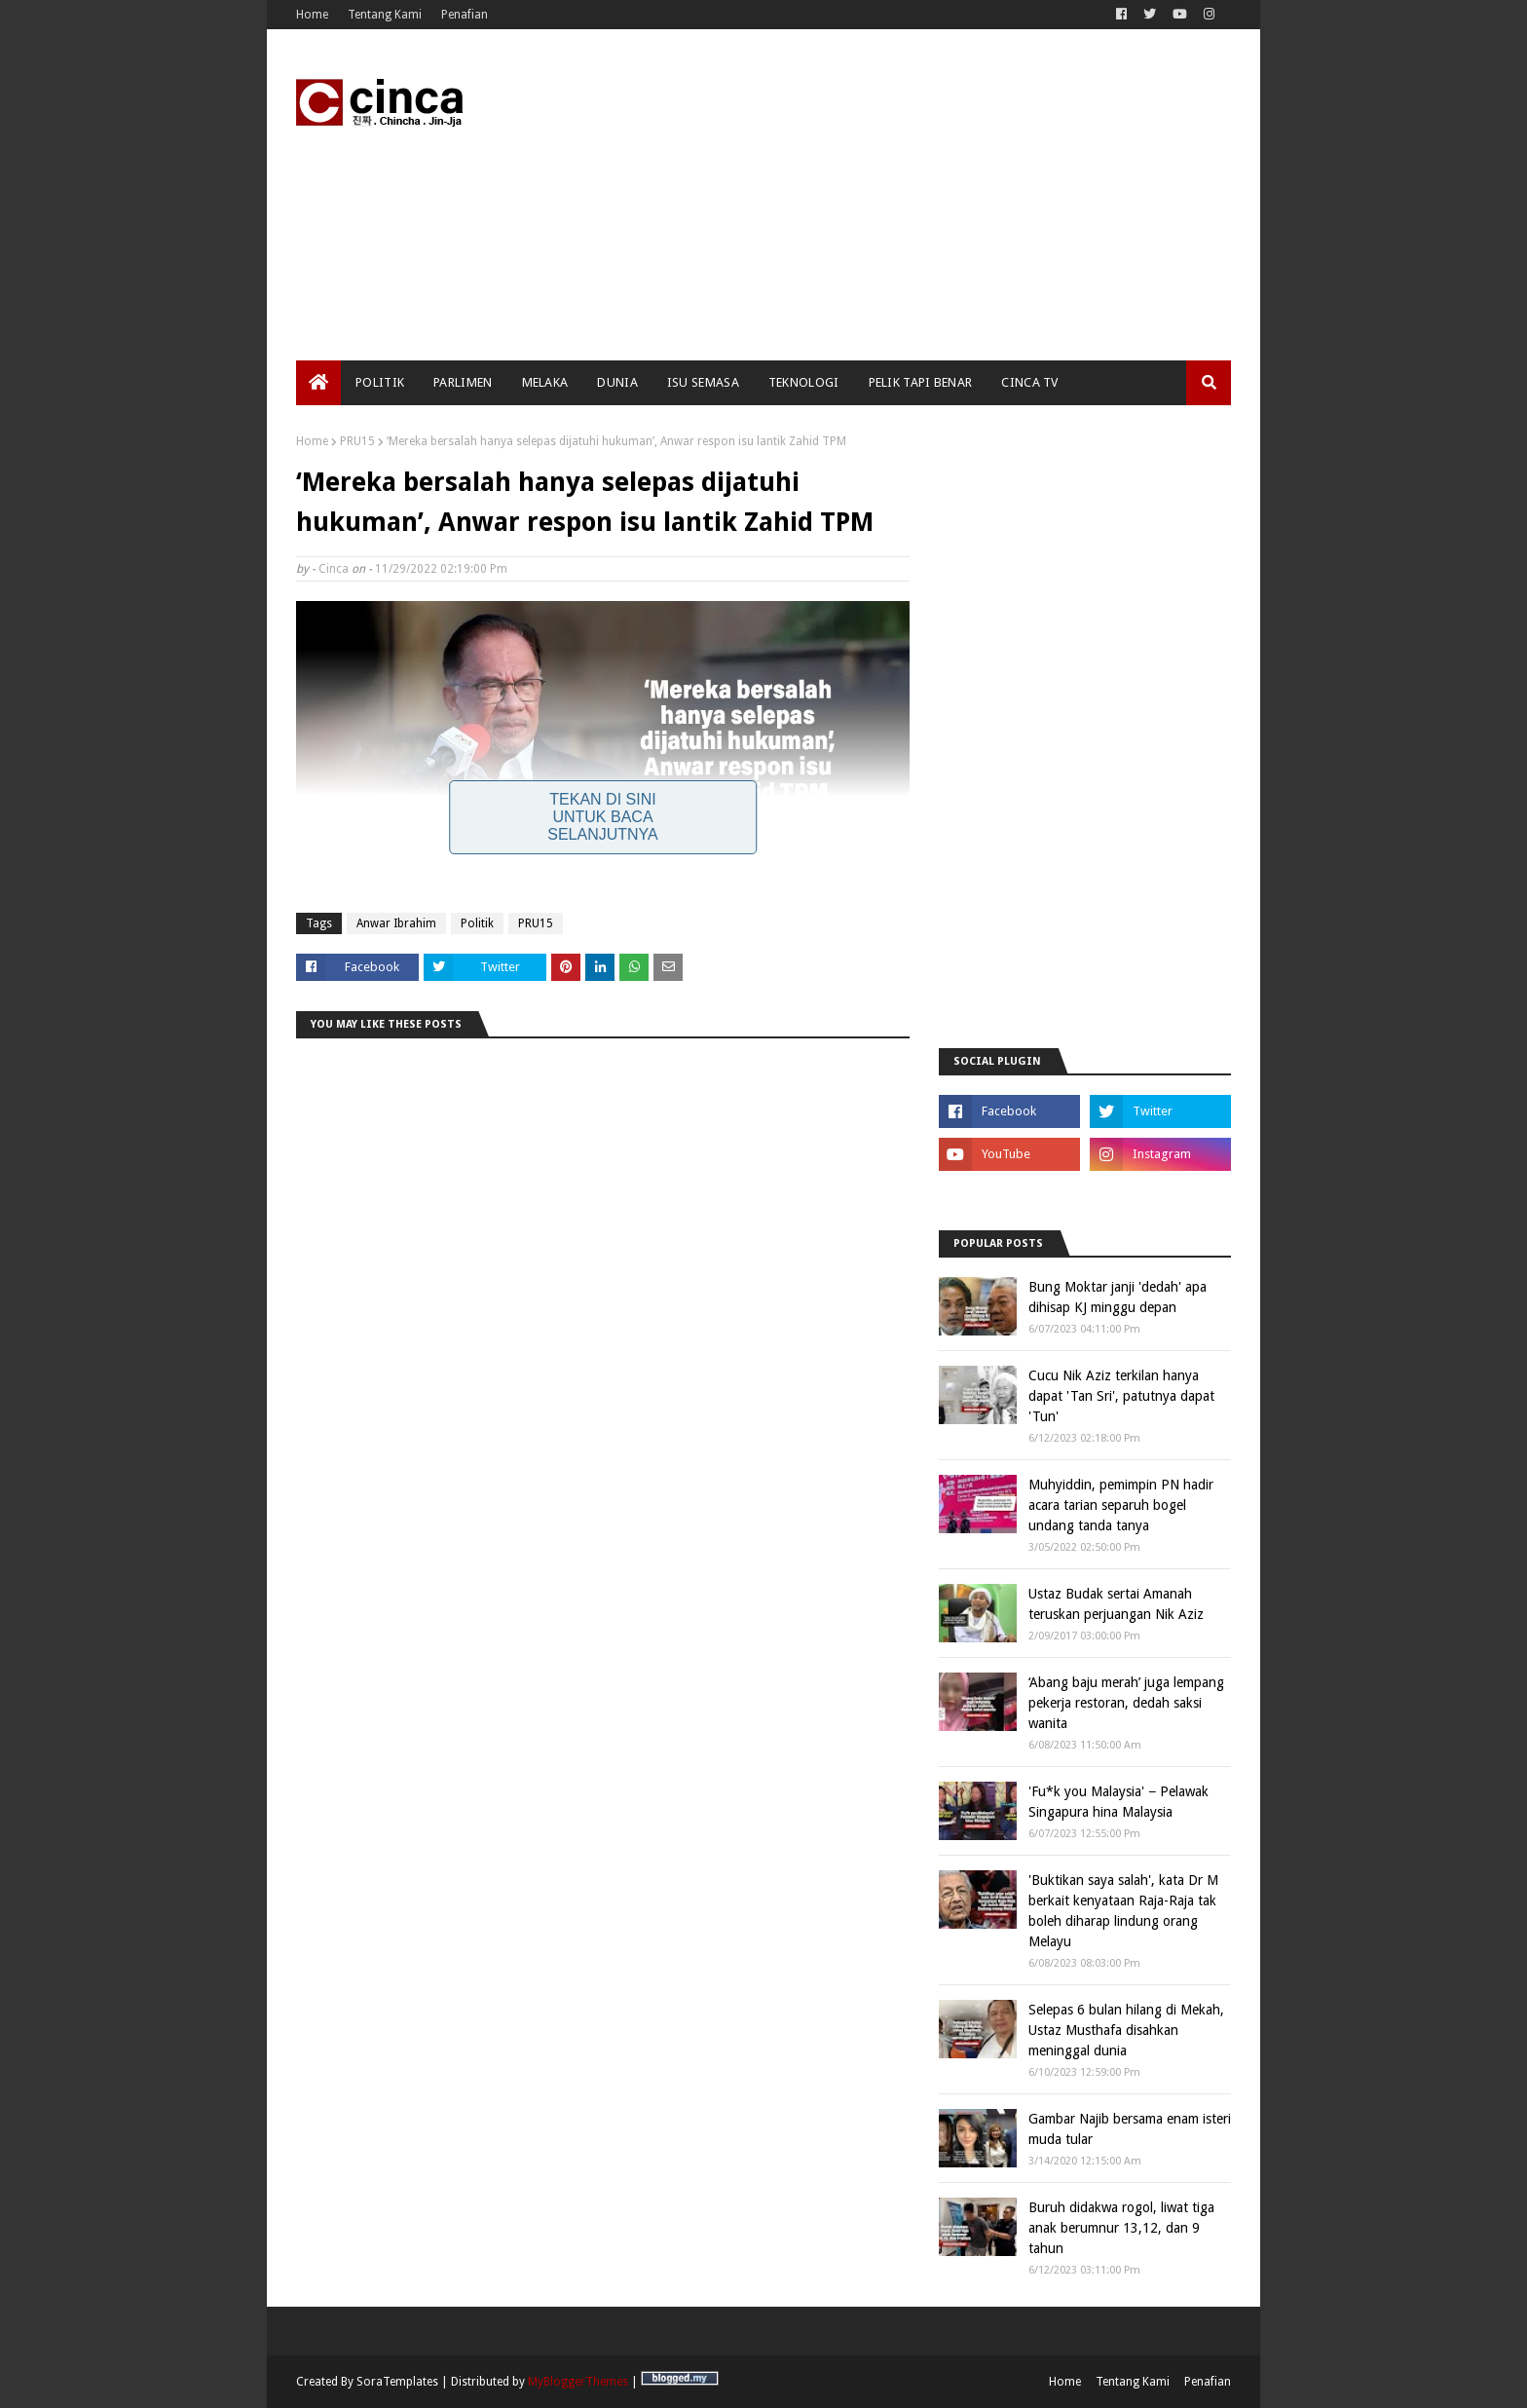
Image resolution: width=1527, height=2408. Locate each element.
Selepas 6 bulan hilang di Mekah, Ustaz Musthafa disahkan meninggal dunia (1126, 2030)
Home (312, 14)
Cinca (333, 569)
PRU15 (357, 441)
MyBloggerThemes (578, 2382)
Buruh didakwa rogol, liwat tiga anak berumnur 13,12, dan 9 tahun (1121, 2228)
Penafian (464, 14)
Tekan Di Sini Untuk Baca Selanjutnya (602, 817)
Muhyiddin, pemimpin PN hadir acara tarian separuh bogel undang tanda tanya (1120, 1505)
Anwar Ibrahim (396, 923)
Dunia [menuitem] (617, 382)
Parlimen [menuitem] (462, 382)
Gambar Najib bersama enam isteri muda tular (1129, 2129)
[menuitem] (318, 382)
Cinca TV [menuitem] (1029, 382)
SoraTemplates (397, 2382)
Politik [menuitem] (379, 382)
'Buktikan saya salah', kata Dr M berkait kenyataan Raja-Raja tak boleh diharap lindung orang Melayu (1123, 1910)
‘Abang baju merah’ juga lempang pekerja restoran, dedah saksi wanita (1126, 1702)
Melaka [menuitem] (545, 382)
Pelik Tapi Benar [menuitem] (921, 382)
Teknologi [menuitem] (803, 382)
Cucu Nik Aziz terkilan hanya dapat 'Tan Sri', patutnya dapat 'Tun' (1121, 1396)
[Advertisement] (876, 194)
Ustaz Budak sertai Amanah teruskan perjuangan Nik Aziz (1116, 1604)
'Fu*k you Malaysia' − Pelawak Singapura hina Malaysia (1118, 1802)
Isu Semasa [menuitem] (703, 382)
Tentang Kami (385, 14)
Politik (477, 923)
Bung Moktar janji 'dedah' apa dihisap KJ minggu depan (1117, 1297)
